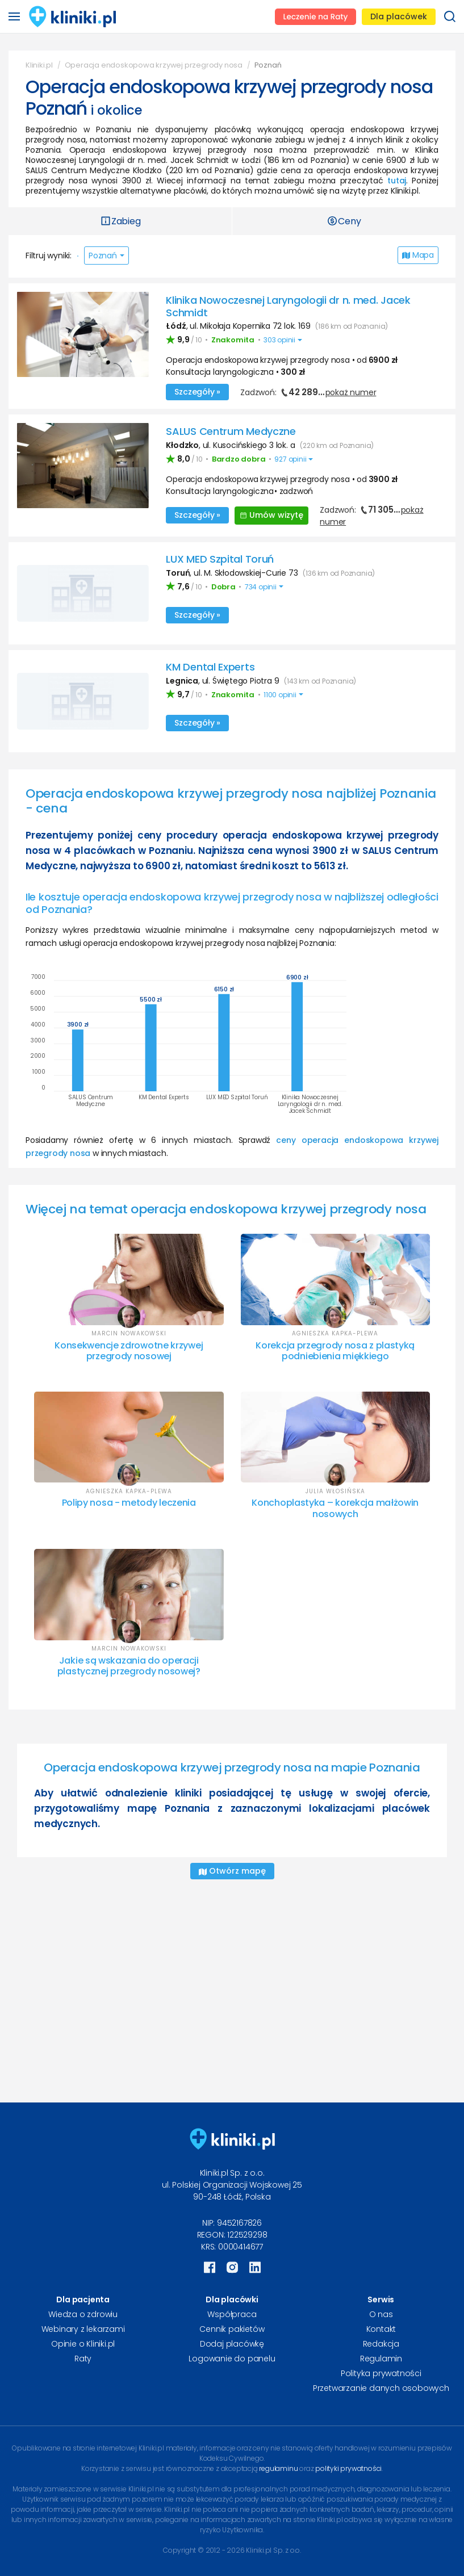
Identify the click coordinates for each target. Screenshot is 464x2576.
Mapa (418, 255)
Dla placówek (398, 16)
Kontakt (381, 2329)
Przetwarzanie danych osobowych (381, 2388)
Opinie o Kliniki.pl (83, 2343)
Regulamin (381, 2358)
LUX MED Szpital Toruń (220, 559)
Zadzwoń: (308, 392)
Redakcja (381, 2343)
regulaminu (278, 2468)
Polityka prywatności (381, 2373)
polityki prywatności (348, 2468)
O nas (381, 2314)
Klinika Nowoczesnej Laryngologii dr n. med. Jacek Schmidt (288, 306)
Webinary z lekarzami (83, 2329)
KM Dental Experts (210, 667)
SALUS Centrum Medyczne (230, 431)
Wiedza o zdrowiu (83, 2314)
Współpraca (231, 2314)
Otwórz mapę (232, 1870)
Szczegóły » (197, 391)
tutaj (396, 180)
